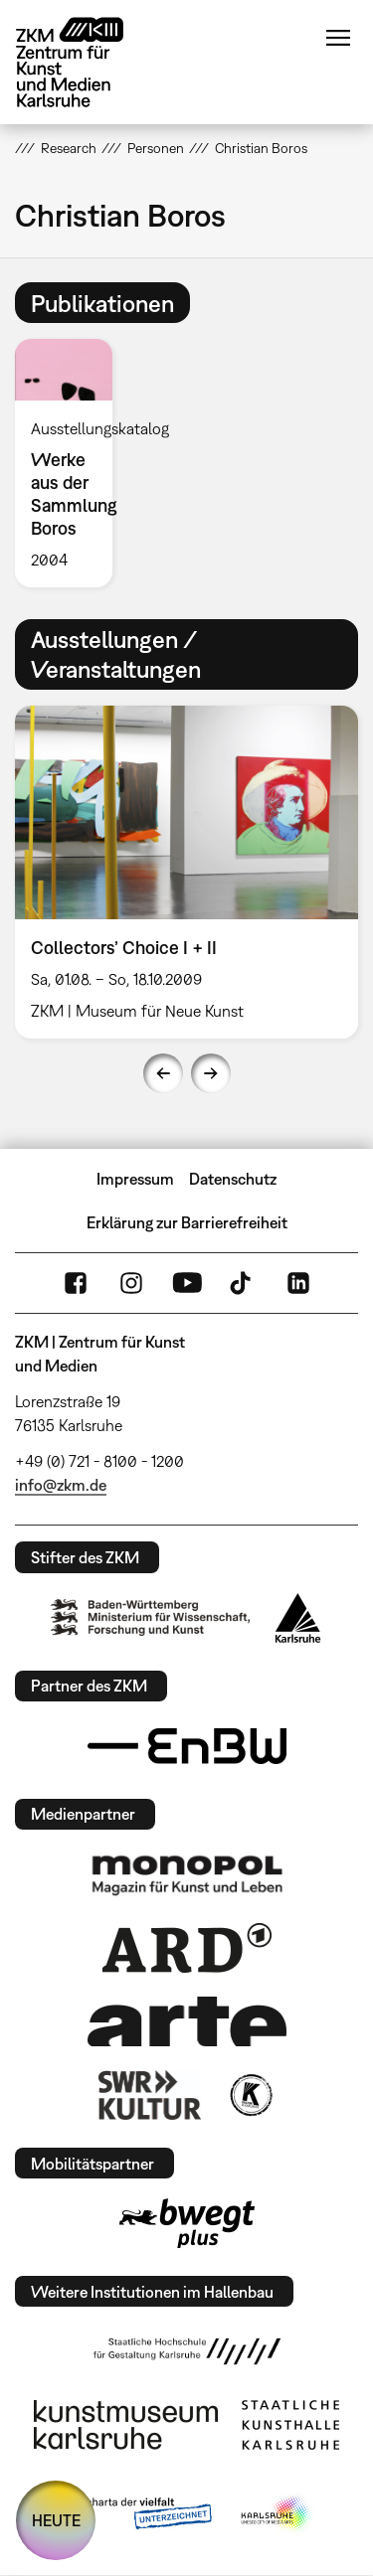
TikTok (243, 1283)
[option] (71, 462)
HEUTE (56, 2520)
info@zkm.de (60, 1485)
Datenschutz (233, 1179)
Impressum (135, 1179)
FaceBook (75, 1283)
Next (211, 1073)
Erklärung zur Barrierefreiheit (187, 1222)
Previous (163, 1073)
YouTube (187, 1283)
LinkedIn (298, 1283)
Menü (338, 38)
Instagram (131, 1283)
